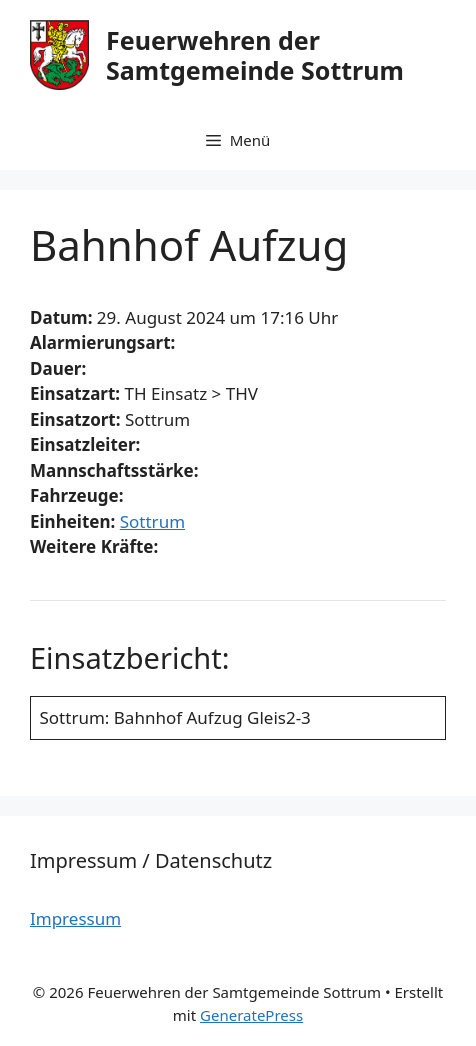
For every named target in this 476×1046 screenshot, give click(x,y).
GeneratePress (251, 1015)
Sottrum (152, 521)
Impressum (75, 918)
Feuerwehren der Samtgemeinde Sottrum (255, 55)
